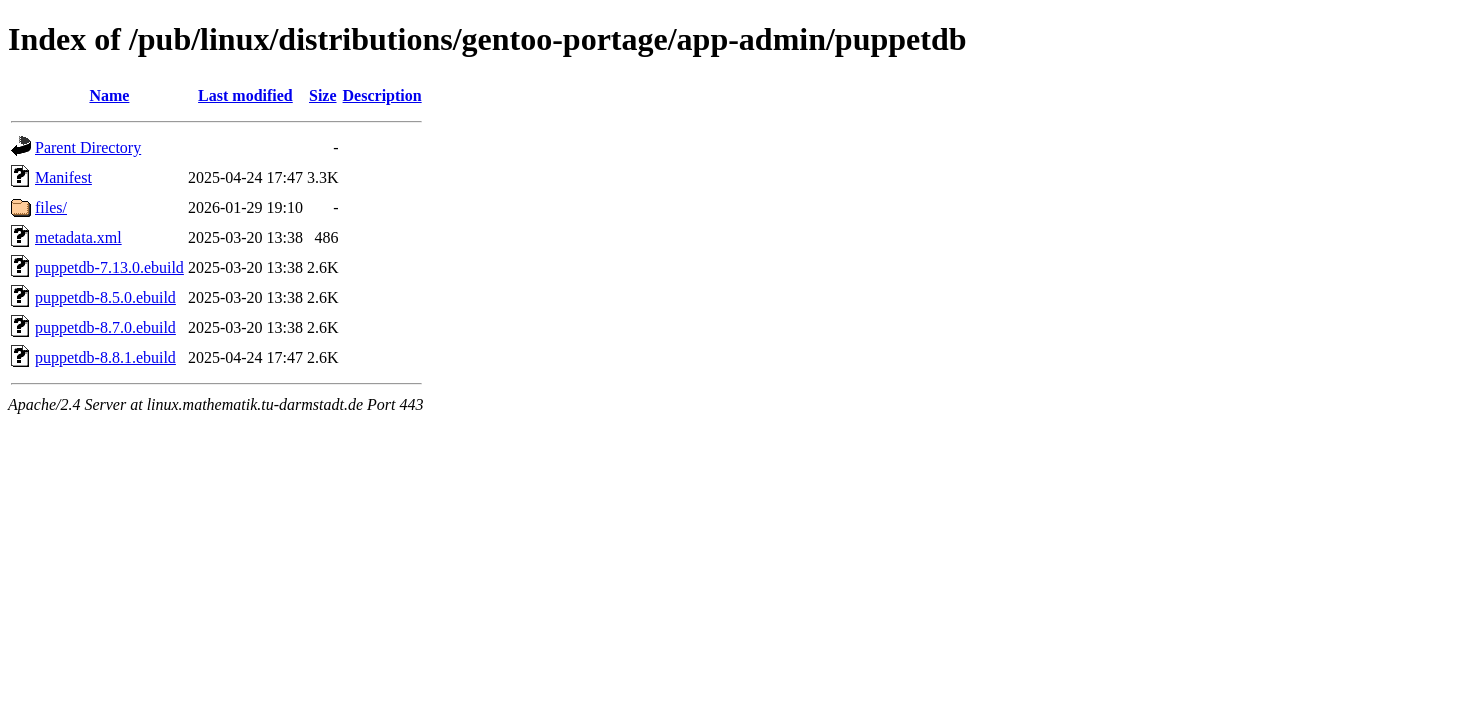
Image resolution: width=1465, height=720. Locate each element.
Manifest (63, 177)
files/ (51, 207)
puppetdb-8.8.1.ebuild (105, 357)
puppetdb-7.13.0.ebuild (109, 267)
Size (323, 95)
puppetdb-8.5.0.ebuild (105, 297)
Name (109, 95)
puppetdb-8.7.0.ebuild (105, 327)
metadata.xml (78, 237)
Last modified (245, 95)
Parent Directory (88, 147)
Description (382, 95)
